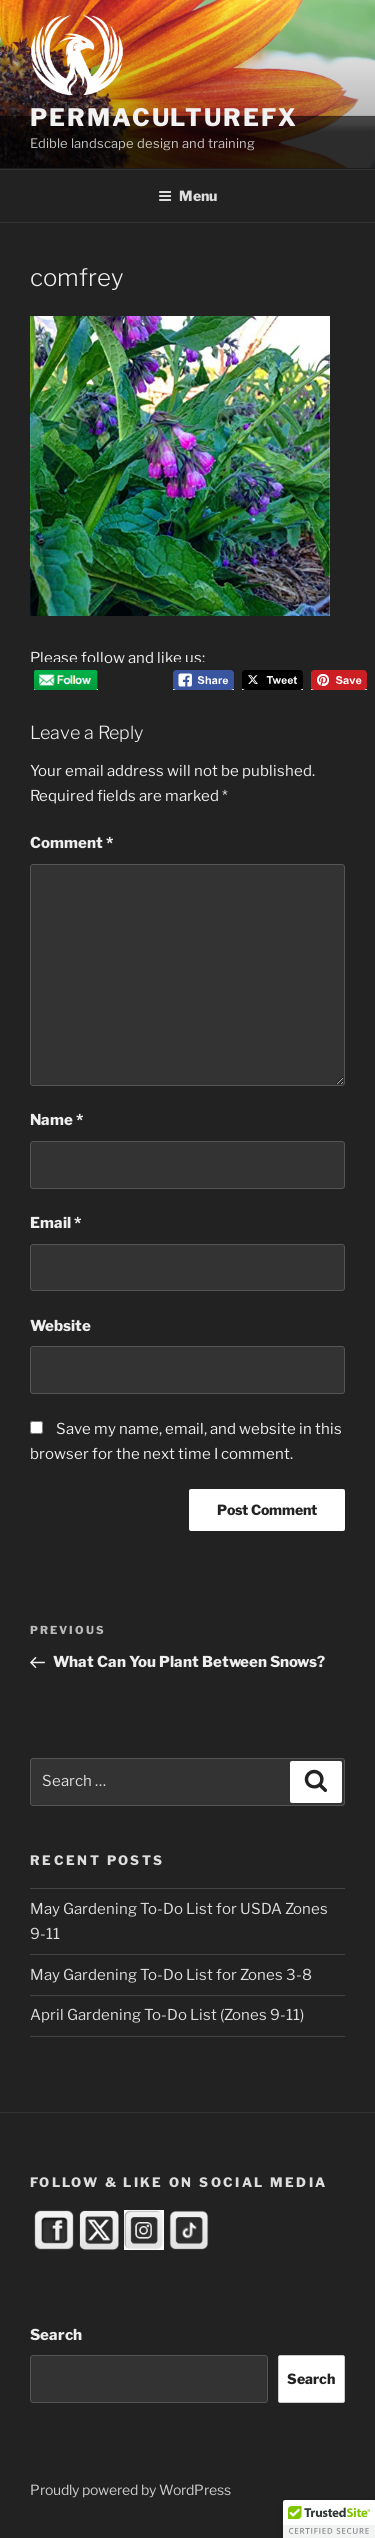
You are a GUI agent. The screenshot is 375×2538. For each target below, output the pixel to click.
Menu (187, 195)
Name (56, 1120)
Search (56, 2335)
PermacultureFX (164, 117)
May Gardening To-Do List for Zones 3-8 (171, 1975)
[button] (329, 2519)
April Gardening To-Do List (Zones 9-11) (167, 2015)
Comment (71, 843)
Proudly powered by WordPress (130, 2489)
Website (60, 1326)
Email (55, 1223)
